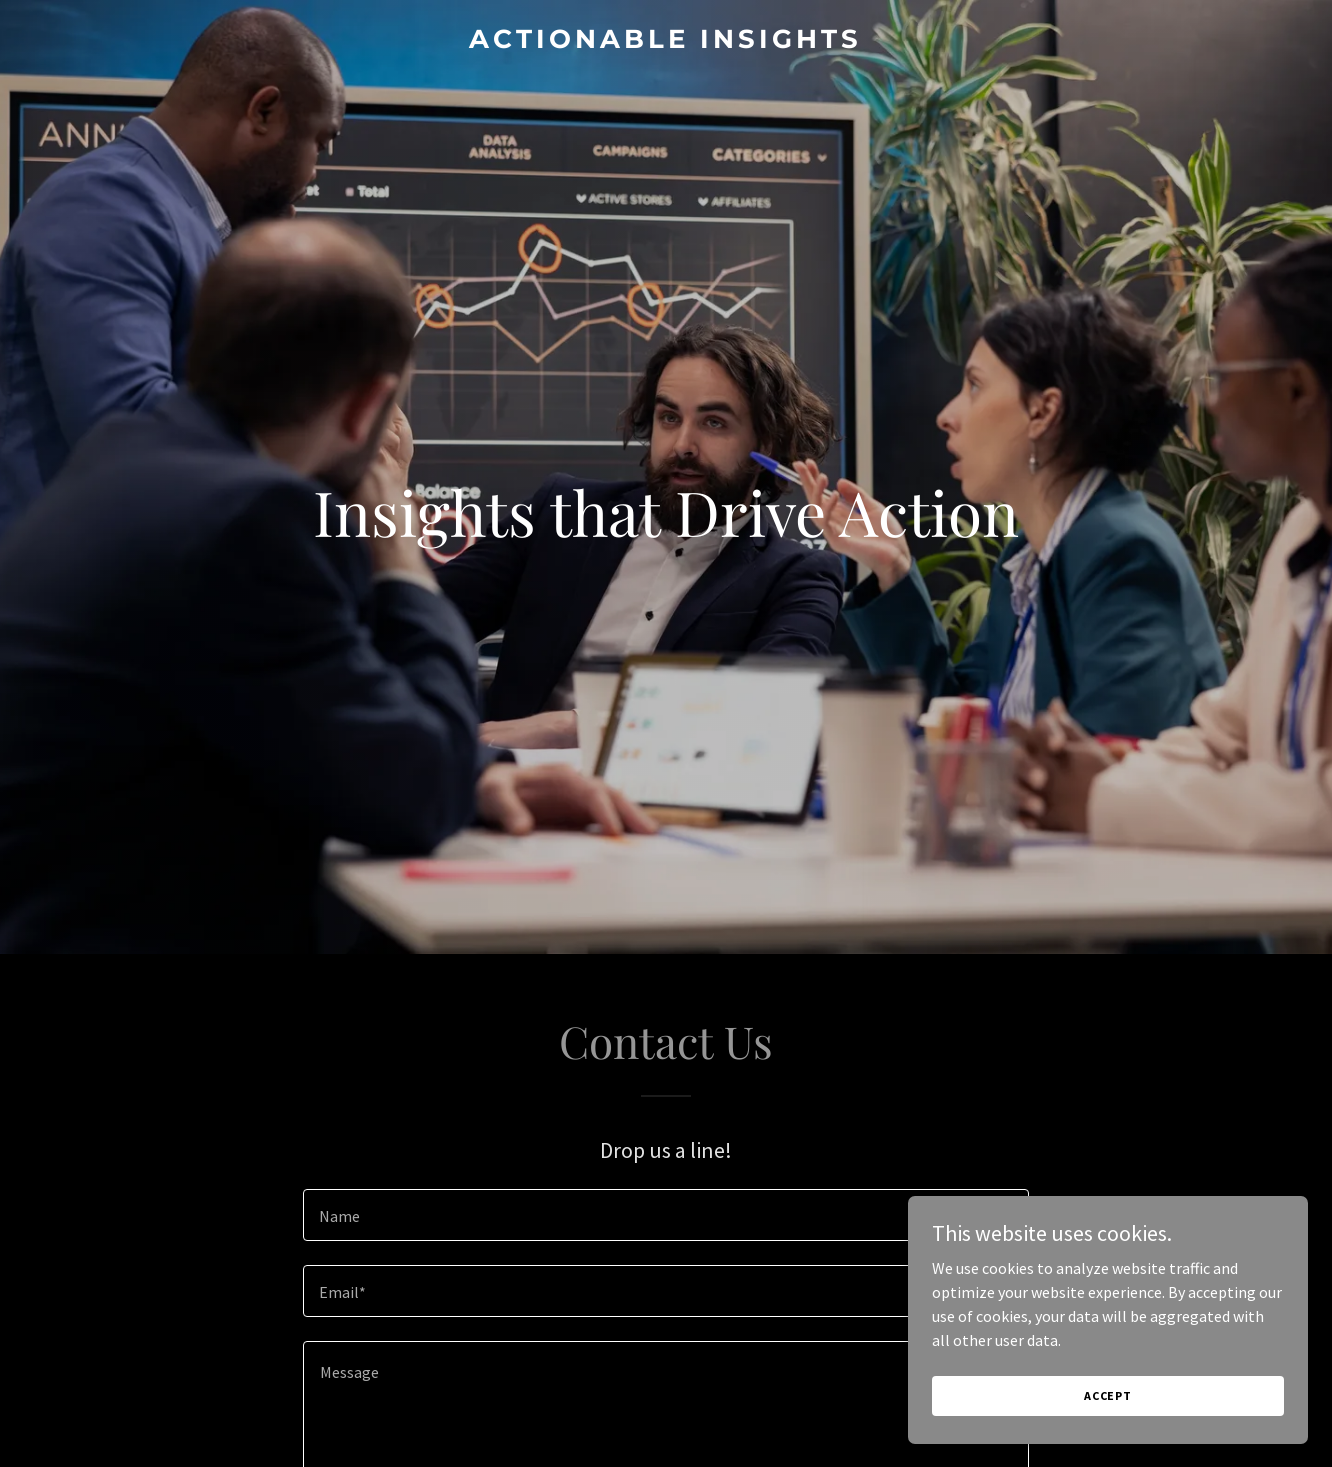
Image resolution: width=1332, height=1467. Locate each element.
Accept (1108, 1395)
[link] (666, 42)
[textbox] (665, 1215)
